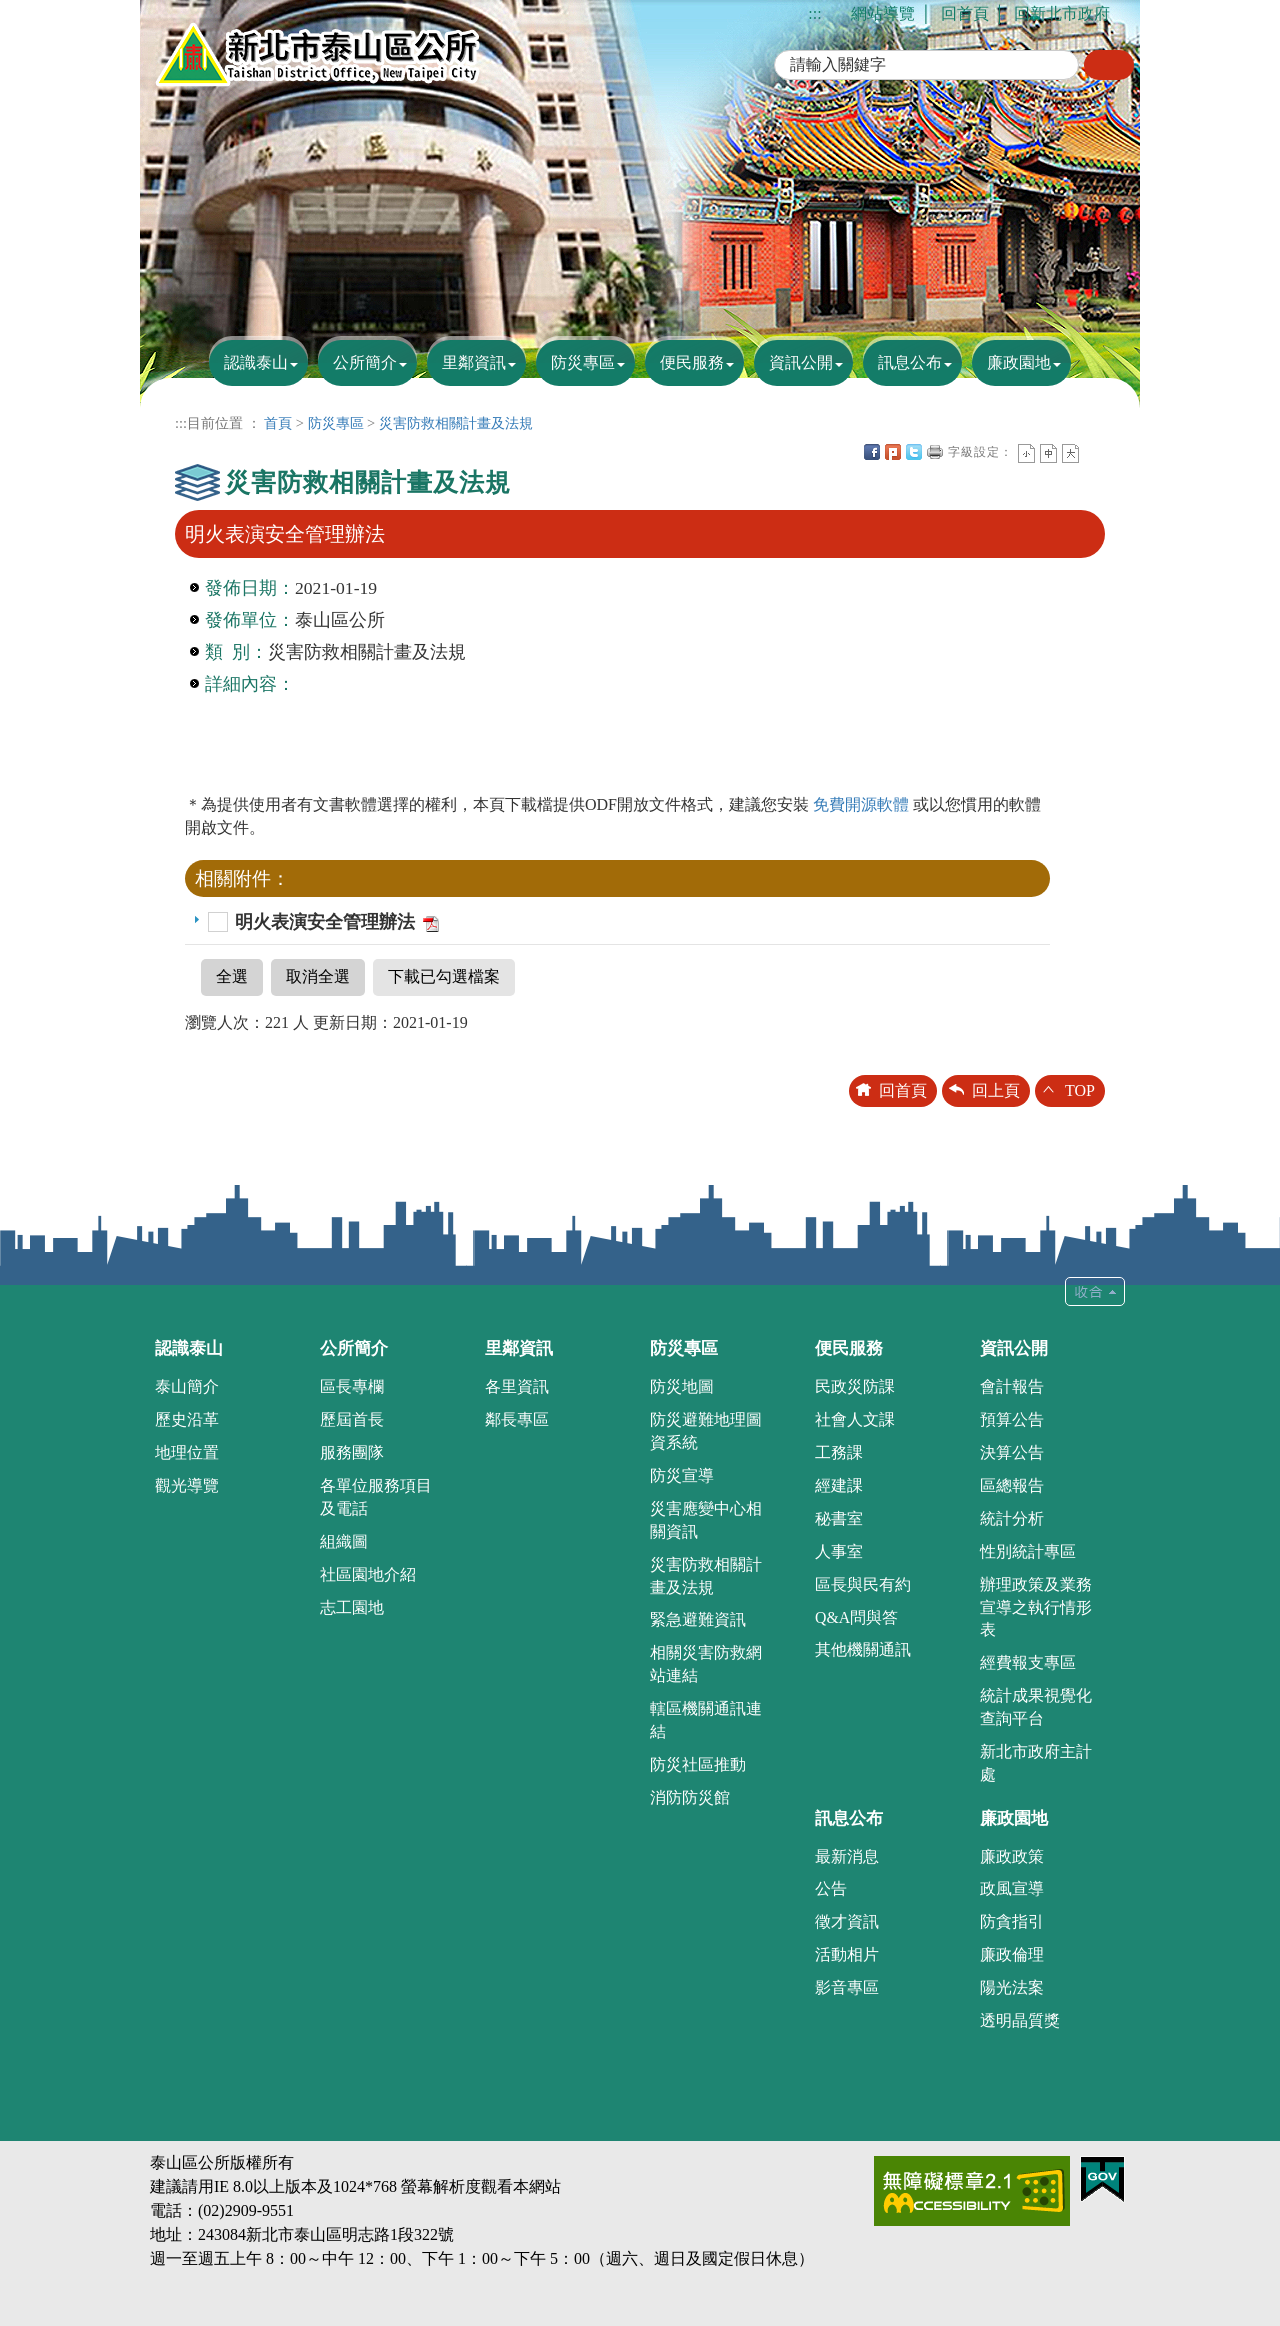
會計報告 (1012, 1386)
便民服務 (692, 362)
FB (872, 452)
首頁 (278, 423)
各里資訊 (517, 1386)
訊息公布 (910, 362)
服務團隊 (352, 1452)
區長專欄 (352, 1386)
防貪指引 (1012, 1921)
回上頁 (996, 1090)
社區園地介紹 (368, 1574)
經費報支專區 (1028, 1662)
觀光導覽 (187, 1485)
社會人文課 (855, 1419)
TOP (1080, 1090)
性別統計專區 (1028, 1551)
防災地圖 (682, 1386)
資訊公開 (801, 362)
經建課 (839, 1485)
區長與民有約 (863, 1584)
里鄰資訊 (474, 362)
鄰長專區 (517, 1419)
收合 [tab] (1095, 1291)
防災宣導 (682, 1475)
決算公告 (1012, 1452)
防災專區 (583, 362)
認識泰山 (256, 362)
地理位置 (187, 1452)
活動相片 (847, 1954)
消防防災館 (690, 1797)
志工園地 (352, 1607)
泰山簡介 (187, 1386)
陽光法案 (1012, 1987)
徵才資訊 (847, 1921)
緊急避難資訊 (698, 1619)
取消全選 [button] (318, 976)
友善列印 (935, 452)
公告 (831, 1888)
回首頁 (965, 13)
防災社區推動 (698, 1764)
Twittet (914, 452)
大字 (1070, 453)
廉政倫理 (1012, 1954)
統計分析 (1012, 1518)
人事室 (839, 1551)
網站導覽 (883, 13)
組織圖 (344, 1541)
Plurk (893, 452)
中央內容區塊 (1092, 452)
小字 (1026, 453)
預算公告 (1012, 1419)
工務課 (839, 1452)
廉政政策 (1012, 1856)
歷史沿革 (187, 1419)
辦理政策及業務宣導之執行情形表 (1036, 1607)
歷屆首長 (352, 1419)
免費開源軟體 (863, 804)
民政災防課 (855, 1386)
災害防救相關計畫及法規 (456, 423)
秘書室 (839, 1518)
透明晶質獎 (1020, 2020)
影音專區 (847, 1987)
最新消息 (847, 1856)
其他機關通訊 (863, 1649)
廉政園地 (1019, 362)
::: (814, 13)
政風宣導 (1012, 1888)
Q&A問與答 (856, 1617)
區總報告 (1012, 1485)
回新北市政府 (1062, 13)
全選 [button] (232, 976)
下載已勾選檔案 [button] (444, 976)
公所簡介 (365, 362)
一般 (1048, 453)
